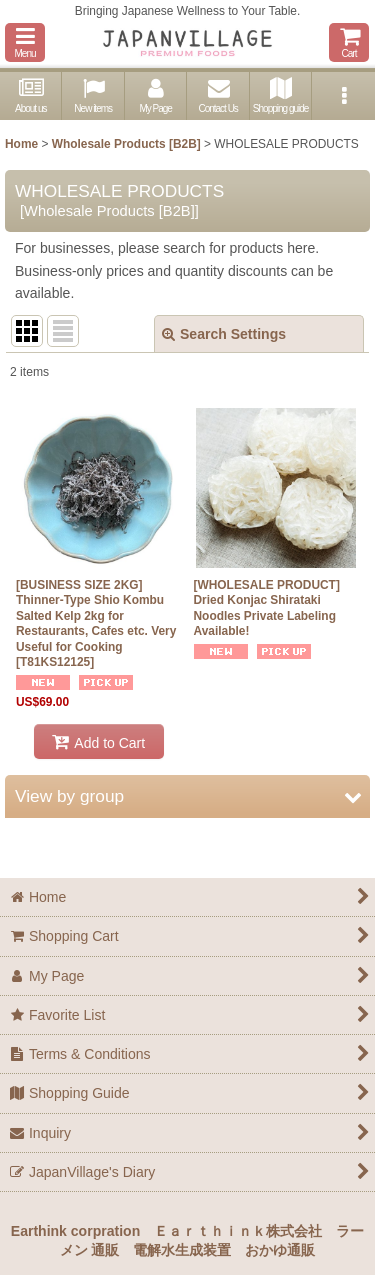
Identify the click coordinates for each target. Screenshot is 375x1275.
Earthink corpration (75, 1231)
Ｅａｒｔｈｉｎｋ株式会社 (238, 1231)
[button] (25, 42)
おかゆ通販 (280, 1250)
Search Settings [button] (224, 334)
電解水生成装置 (182, 1250)
